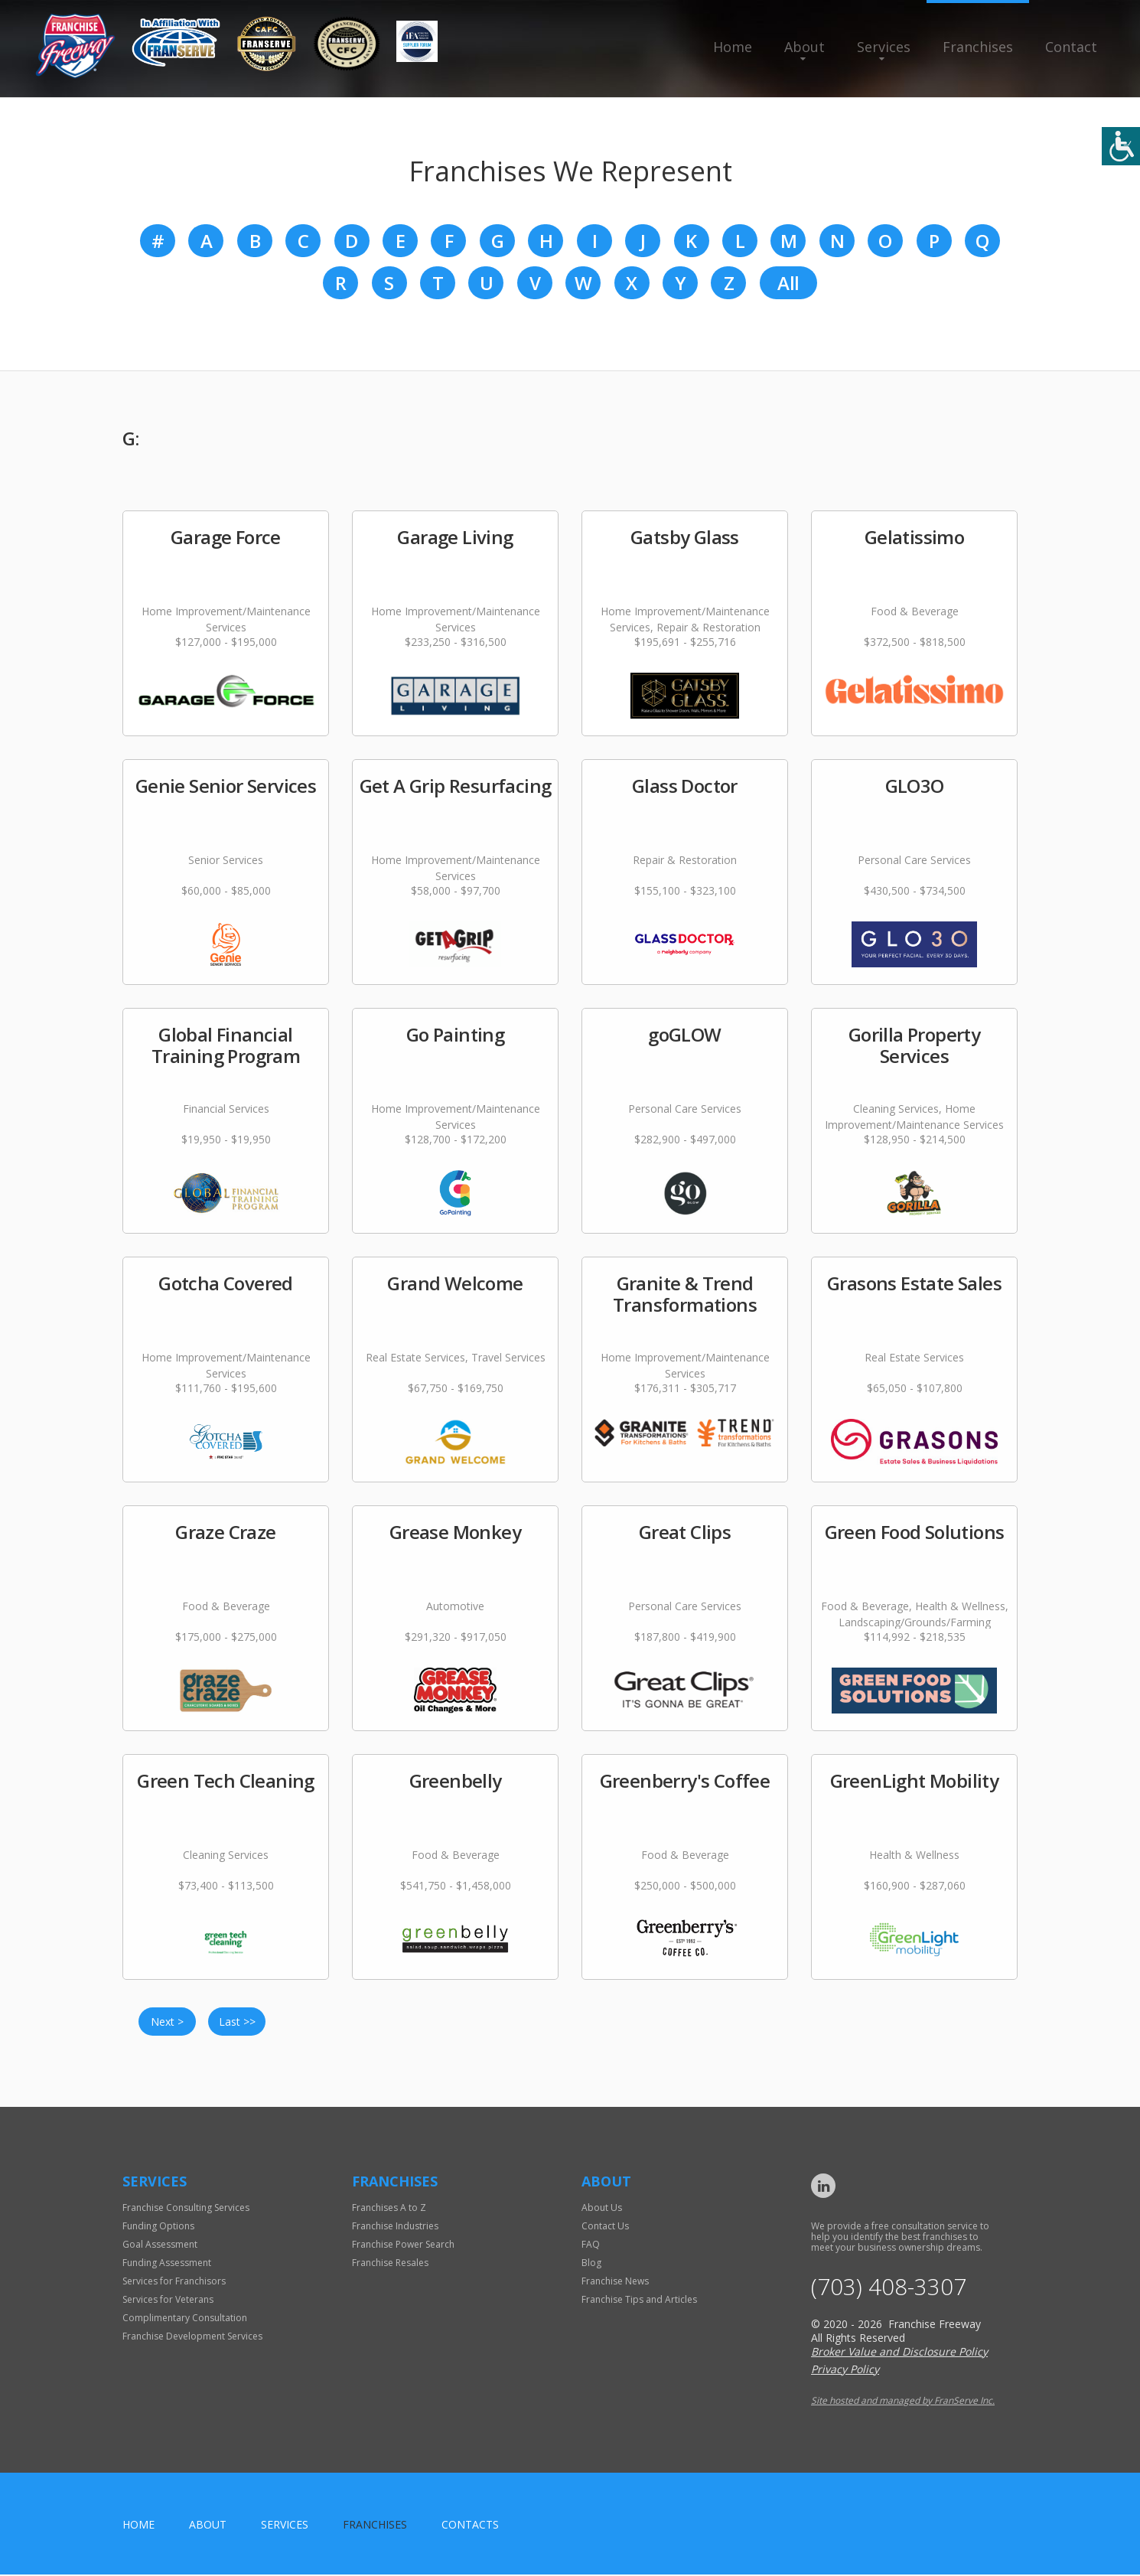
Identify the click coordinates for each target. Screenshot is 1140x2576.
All (788, 283)
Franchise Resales (390, 2264)
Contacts (470, 2526)
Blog (591, 2264)
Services (883, 46)
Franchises (978, 46)
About (804, 46)
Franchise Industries (395, 2227)
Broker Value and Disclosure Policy (899, 2353)
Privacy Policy (845, 2370)
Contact (1071, 46)
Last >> (237, 2023)
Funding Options (158, 2227)
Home (732, 46)
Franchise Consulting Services (185, 2209)
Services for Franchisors (174, 2282)
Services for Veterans (167, 2300)
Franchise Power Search (403, 2245)
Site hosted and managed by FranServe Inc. (903, 2401)
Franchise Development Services (192, 2337)
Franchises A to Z (389, 2209)
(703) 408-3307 (888, 2289)
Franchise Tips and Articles (639, 2300)
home (138, 2526)
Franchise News (615, 2282)
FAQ (590, 2245)
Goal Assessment (159, 2245)
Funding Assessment (166, 2264)
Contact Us (605, 2227)
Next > (167, 2023)
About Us (601, 2209)
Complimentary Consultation (184, 2319)
